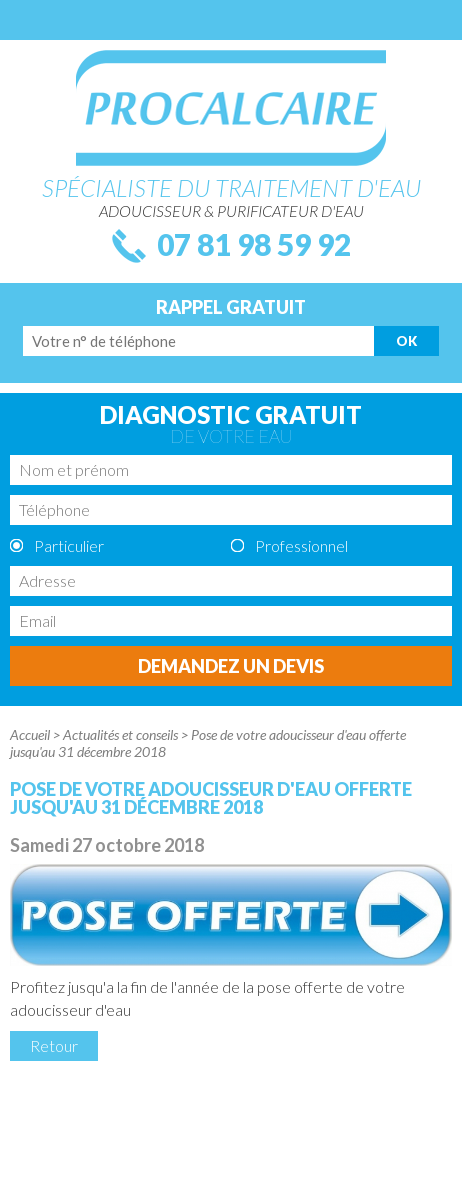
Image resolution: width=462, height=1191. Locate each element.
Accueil (30, 734)
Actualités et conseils (120, 734)
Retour (54, 1045)
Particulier (69, 545)
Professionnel (301, 545)
